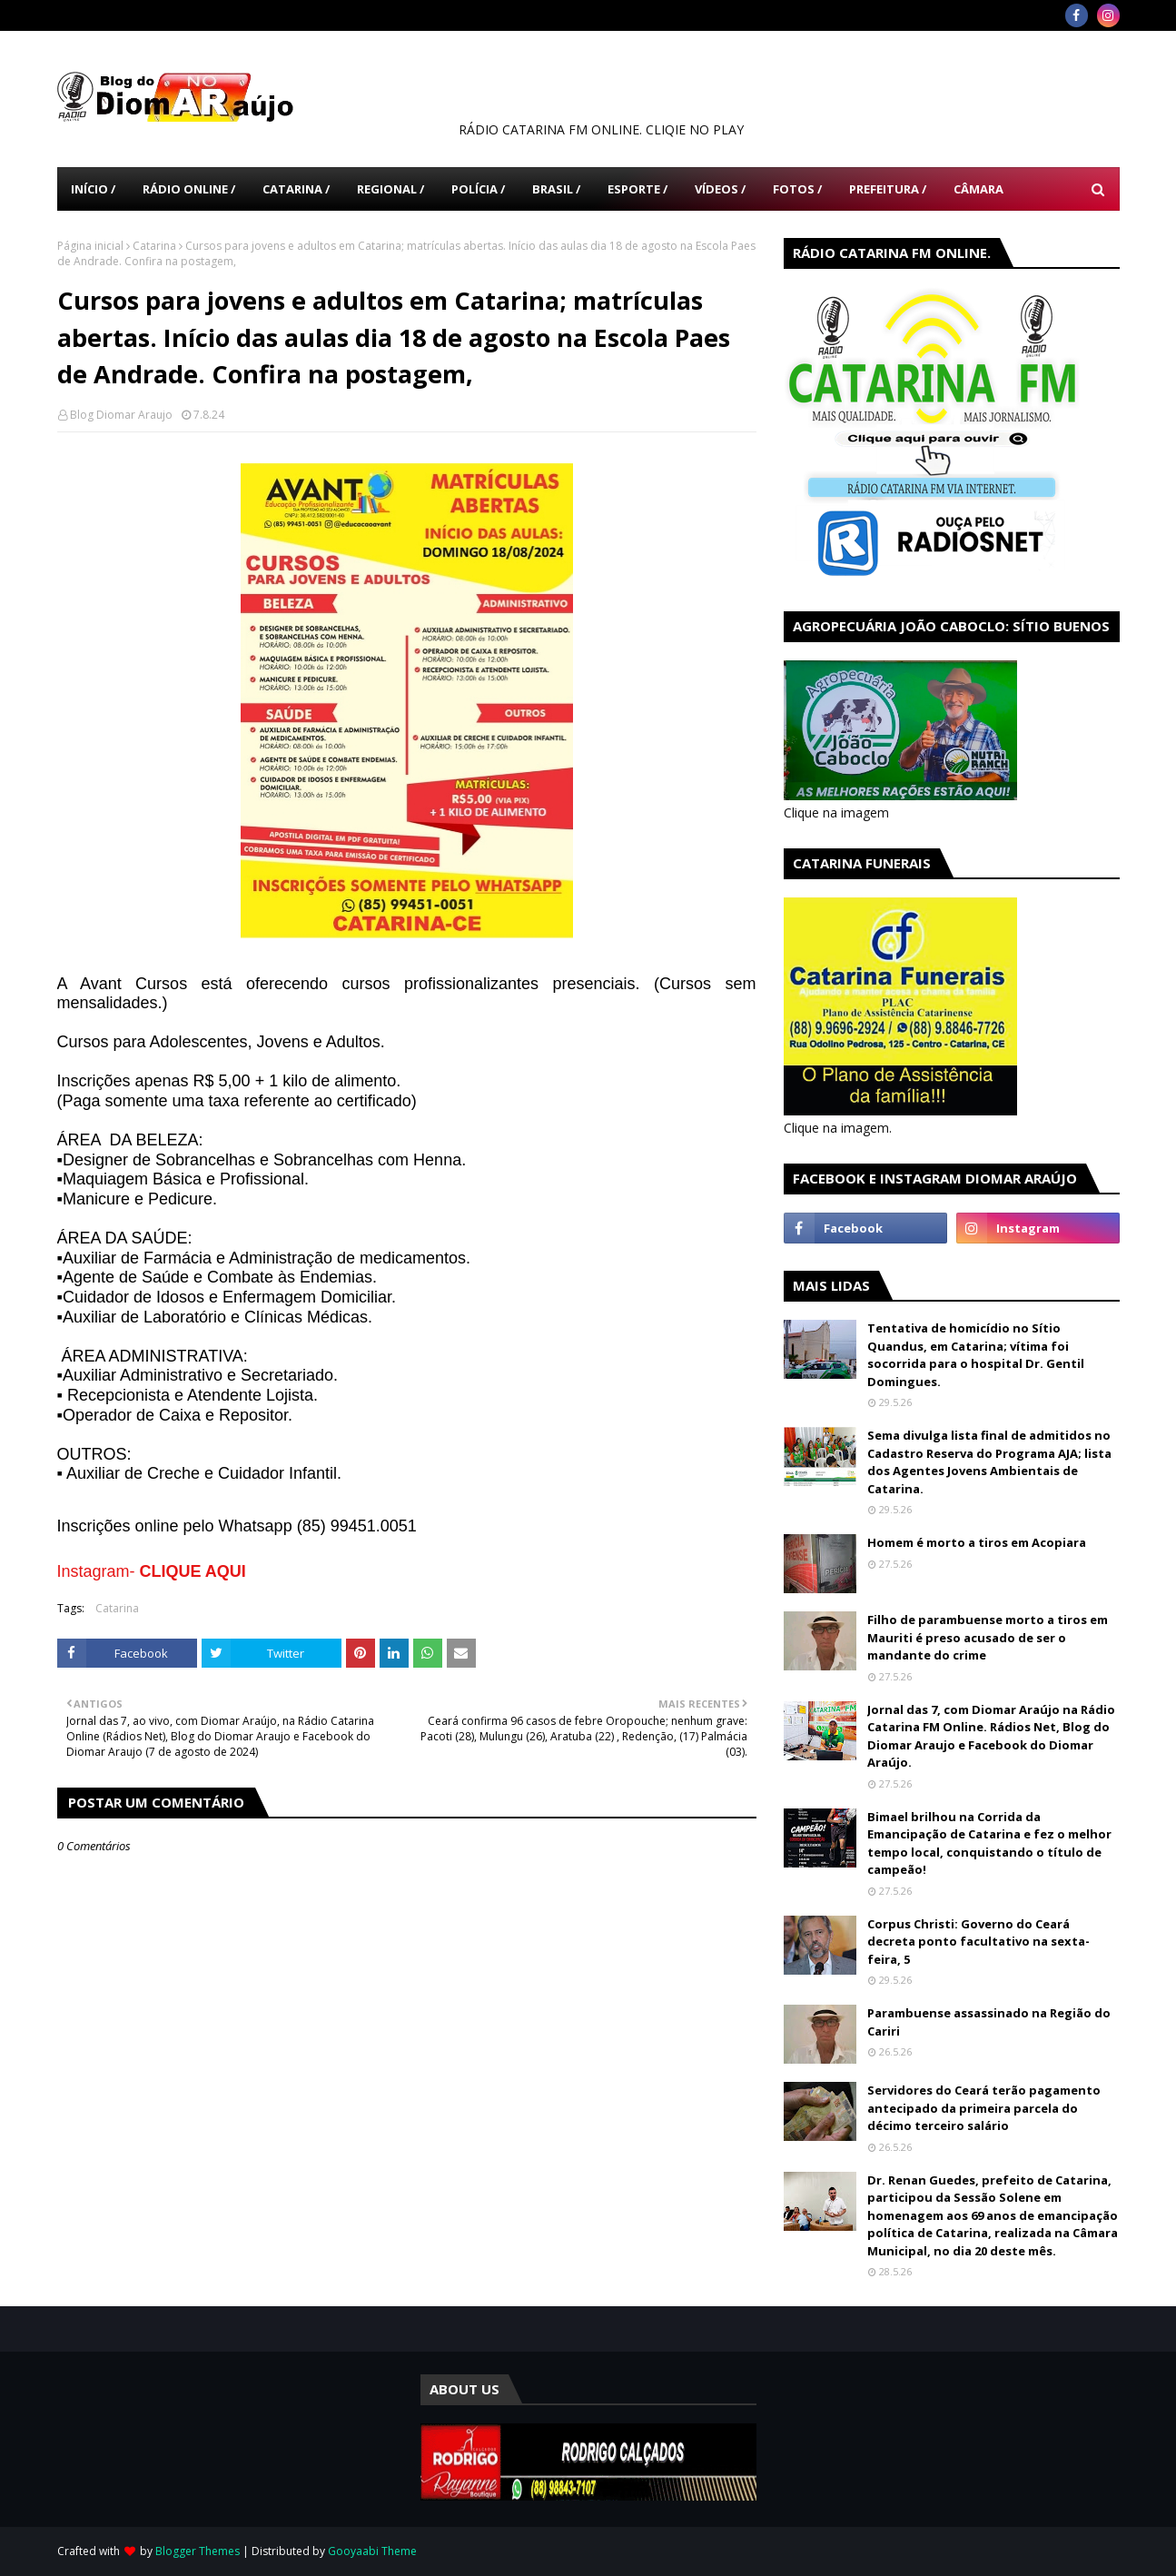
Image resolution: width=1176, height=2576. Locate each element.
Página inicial (90, 245)
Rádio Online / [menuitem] (189, 189)
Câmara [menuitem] (978, 189)
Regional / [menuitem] (390, 189)
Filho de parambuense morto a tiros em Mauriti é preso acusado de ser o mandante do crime (987, 1637)
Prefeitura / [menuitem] (887, 189)
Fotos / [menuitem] (797, 189)
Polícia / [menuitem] (478, 189)
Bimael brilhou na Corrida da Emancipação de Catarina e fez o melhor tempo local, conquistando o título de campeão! (989, 1843)
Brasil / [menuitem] (556, 189)
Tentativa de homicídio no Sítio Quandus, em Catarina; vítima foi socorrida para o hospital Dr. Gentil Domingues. (975, 1355)
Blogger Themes (197, 2551)
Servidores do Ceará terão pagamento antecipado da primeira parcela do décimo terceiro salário (984, 2108)
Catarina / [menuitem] (296, 189)
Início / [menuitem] (93, 189)
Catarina (154, 245)
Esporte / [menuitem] (637, 189)
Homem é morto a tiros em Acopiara (976, 1542)
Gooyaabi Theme (372, 2551)
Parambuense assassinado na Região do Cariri (989, 2022)
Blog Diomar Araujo (121, 414)
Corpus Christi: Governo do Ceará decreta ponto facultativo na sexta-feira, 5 (978, 1941)
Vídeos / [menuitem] (720, 189)
